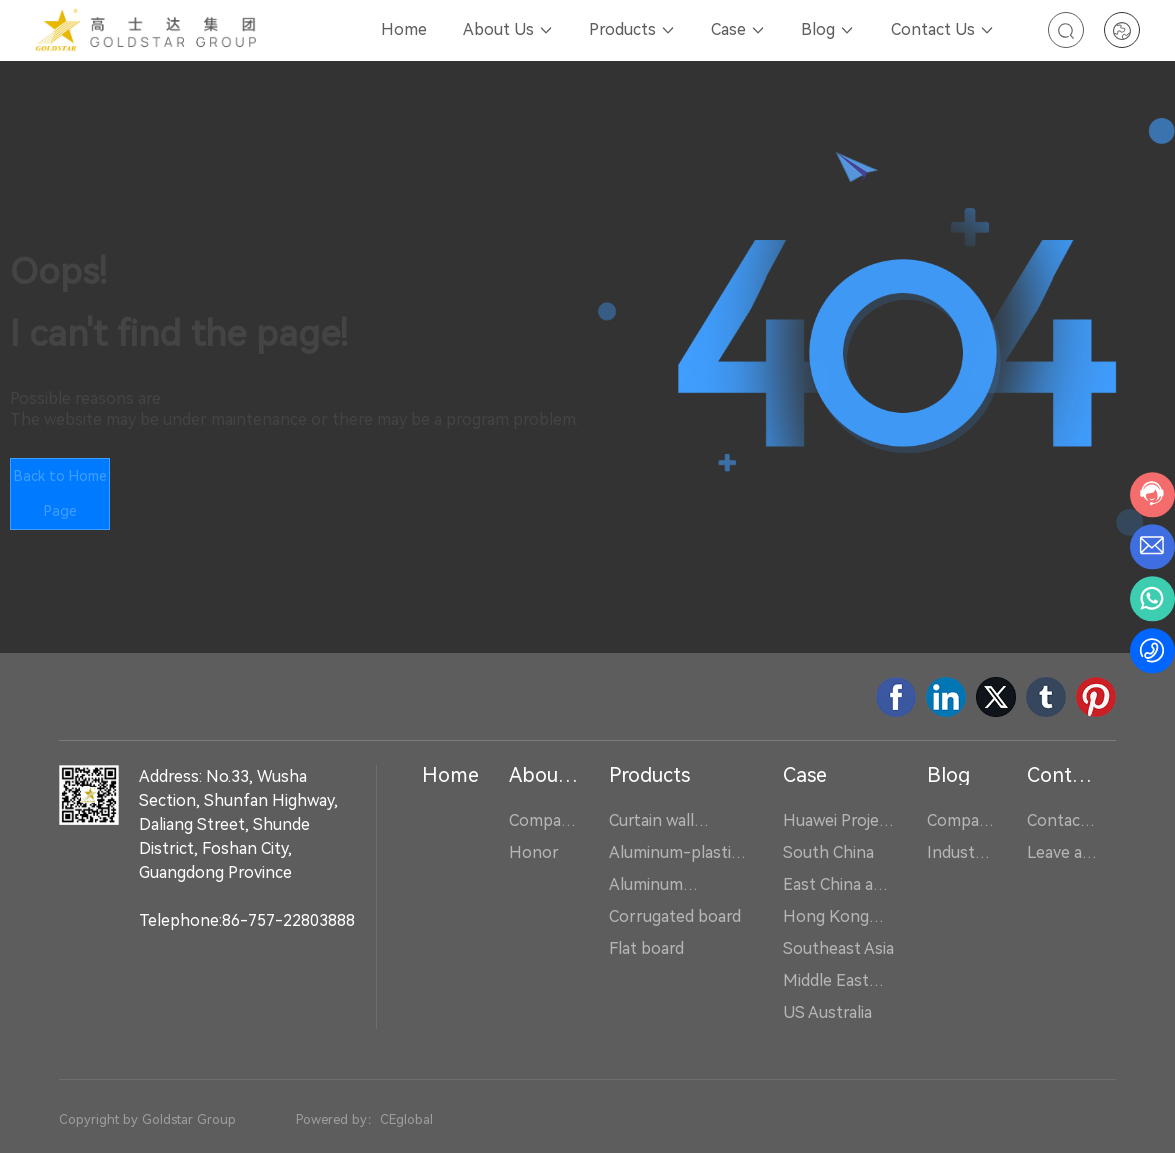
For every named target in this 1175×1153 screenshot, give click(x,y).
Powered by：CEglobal (364, 1119)
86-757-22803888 (288, 920)
